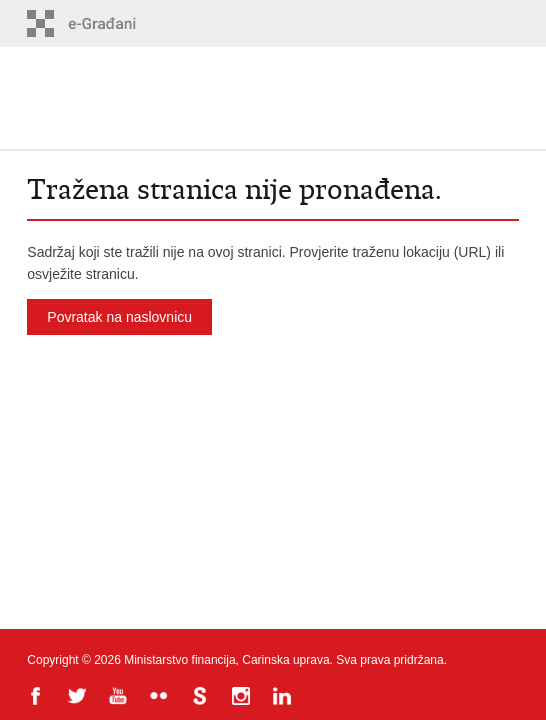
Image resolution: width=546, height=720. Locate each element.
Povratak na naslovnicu (119, 317)
